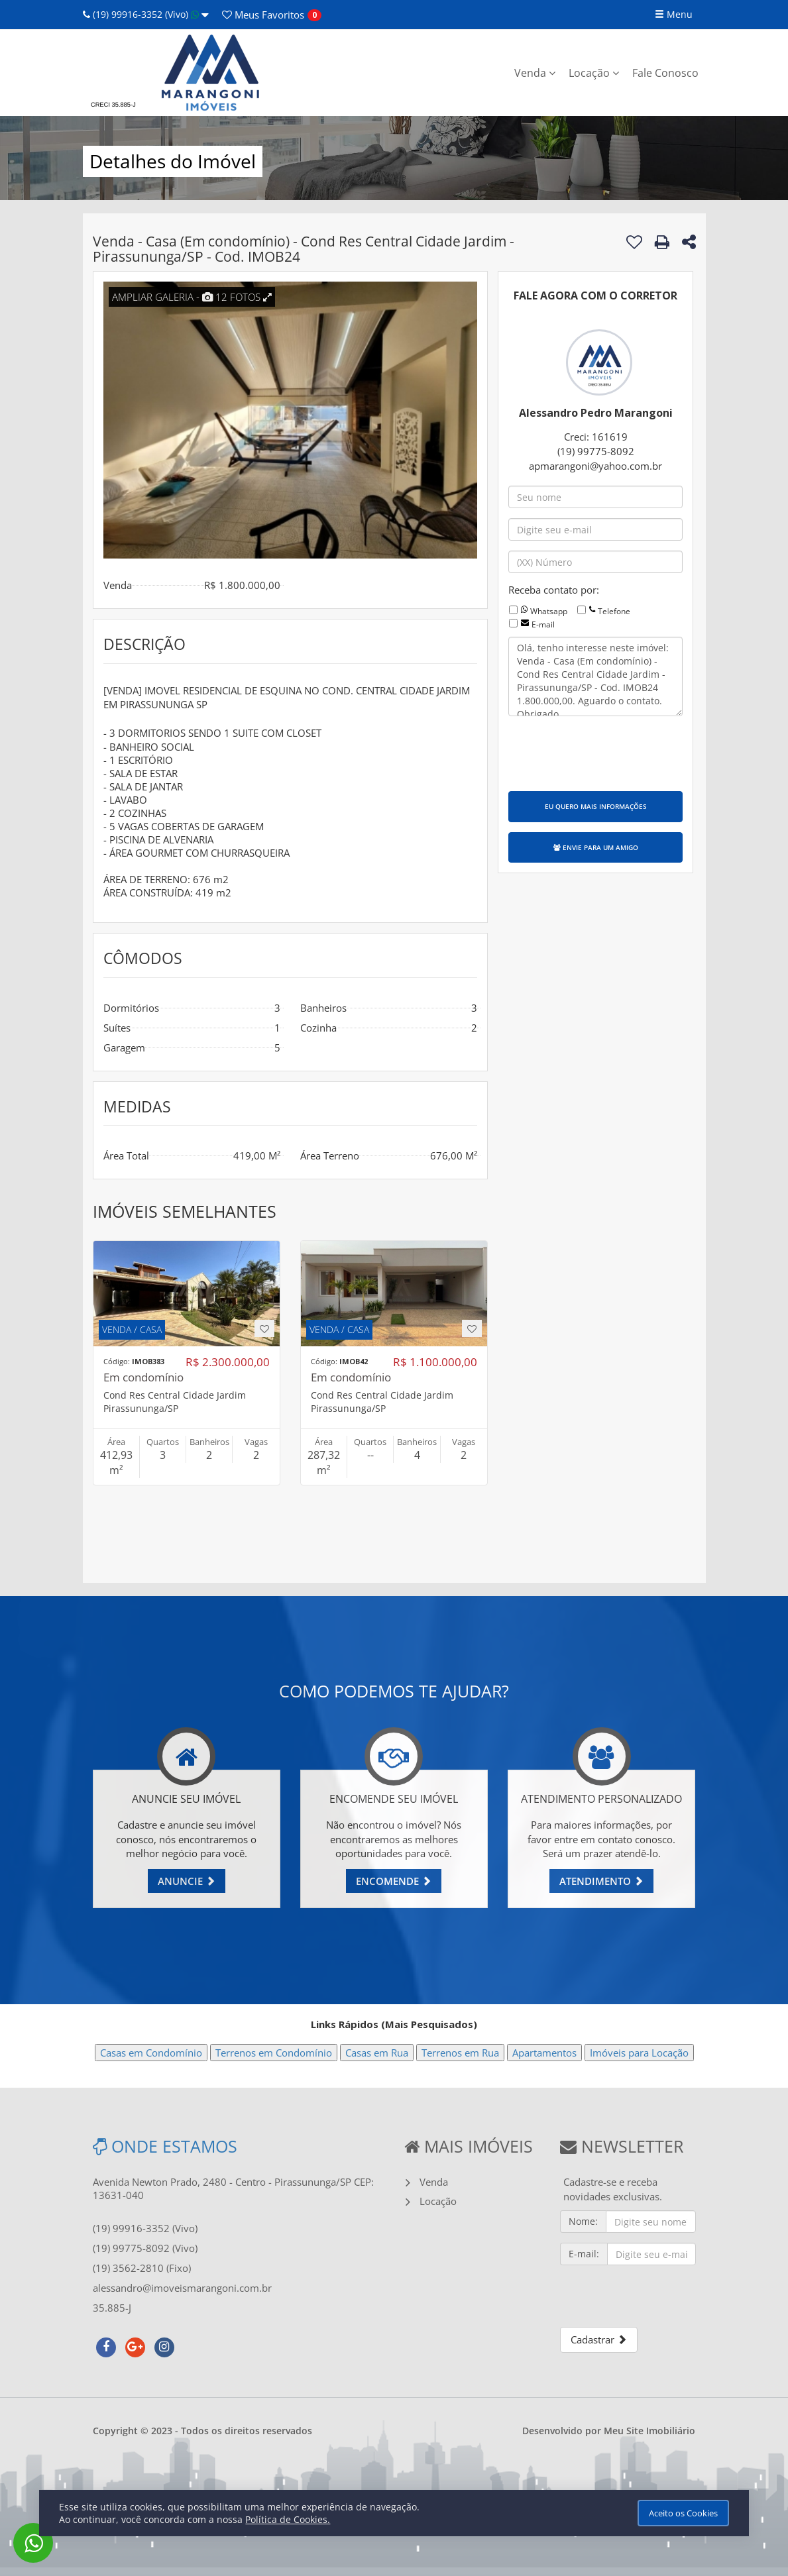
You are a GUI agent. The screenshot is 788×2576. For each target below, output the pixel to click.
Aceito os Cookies (683, 2513)
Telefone (614, 611)
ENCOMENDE (393, 1881)
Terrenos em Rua (460, 2052)
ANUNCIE (186, 1881)
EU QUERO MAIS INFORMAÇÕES (596, 806)
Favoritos (263, 14)
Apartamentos (544, 2052)
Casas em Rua (376, 2052)
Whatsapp (548, 611)
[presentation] (609, 752)
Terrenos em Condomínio (273, 2052)
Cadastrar (599, 2339)
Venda (534, 73)
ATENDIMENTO (601, 1881)
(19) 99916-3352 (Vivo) (146, 14)
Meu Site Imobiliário (649, 2430)
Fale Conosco (665, 73)
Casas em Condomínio (151, 2052)
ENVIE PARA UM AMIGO (595, 847)
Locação (594, 73)
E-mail (543, 624)
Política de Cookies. (287, 2519)
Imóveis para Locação (639, 2052)
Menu (674, 14)
